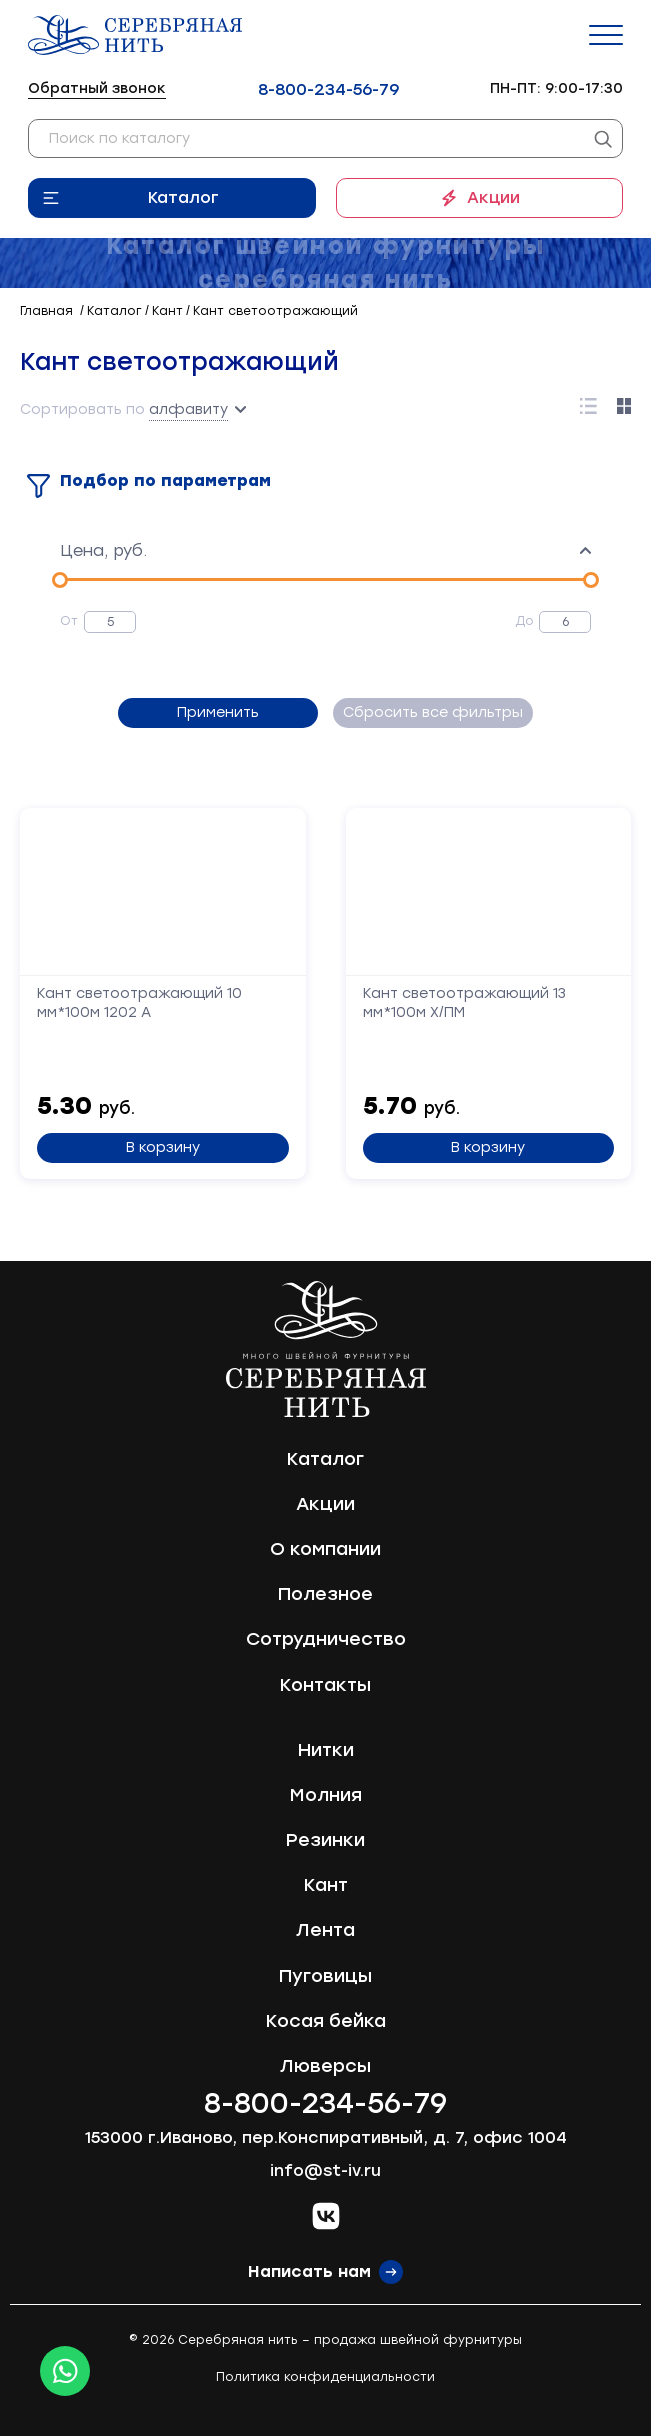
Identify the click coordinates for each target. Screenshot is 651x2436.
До (524, 621)
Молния (326, 1795)
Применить (218, 712)
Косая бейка (326, 2021)
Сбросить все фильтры (433, 712)
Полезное (325, 1594)
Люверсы (325, 2066)
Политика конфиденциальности (325, 2377)
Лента (325, 1930)
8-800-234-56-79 (328, 89)
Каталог (183, 197)
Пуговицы (325, 1976)
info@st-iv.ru (325, 2170)
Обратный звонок (97, 88)
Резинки (325, 1840)
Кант (326, 1885)
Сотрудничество (326, 1639)
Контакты (325, 1685)
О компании (325, 1549)
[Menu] (606, 35)
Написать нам (309, 2271)
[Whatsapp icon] (65, 2371)
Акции (493, 197)
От (69, 621)
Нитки (326, 1750)
